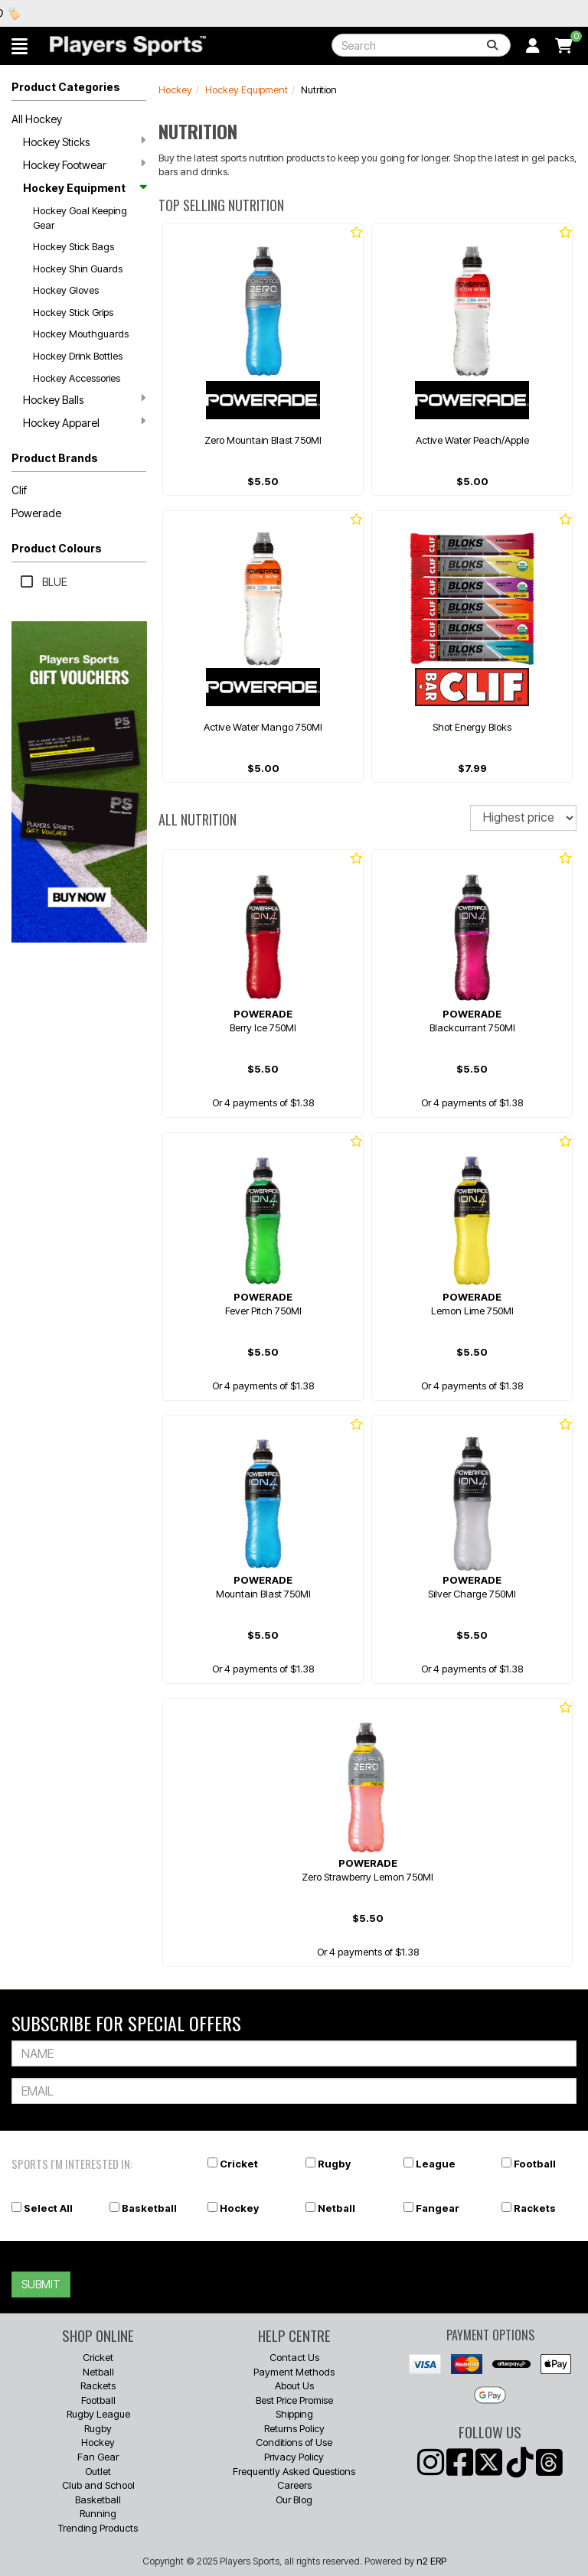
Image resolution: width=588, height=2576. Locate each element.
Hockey (175, 89)
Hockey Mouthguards (81, 333)
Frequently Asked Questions (294, 2471)
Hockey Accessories (76, 378)
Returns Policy (294, 2428)
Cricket (239, 2164)
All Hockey (36, 118)
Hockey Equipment (84, 187)
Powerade (36, 512)
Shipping (294, 2414)
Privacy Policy (294, 2457)
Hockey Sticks (84, 141)
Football (535, 2164)
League (436, 2164)
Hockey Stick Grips (73, 312)
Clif (19, 490)
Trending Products (98, 2528)
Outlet (98, 2471)
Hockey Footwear (84, 164)
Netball (336, 2208)
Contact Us (294, 2357)
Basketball (149, 2208)
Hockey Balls (84, 399)
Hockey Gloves (66, 290)
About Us (294, 2385)
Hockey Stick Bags (73, 246)
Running (98, 2513)
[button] (19, 46)
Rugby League (98, 2414)
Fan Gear (98, 2457)
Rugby (334, 2164)
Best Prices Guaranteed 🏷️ (97, 13)
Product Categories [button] (65, 86)
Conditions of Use (294, 2442)
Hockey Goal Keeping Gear (80, 217)
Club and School (98, 2485)
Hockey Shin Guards (77, 268)
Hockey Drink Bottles (77, 356)
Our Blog (294, 2499)
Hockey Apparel (84, 422)
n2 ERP (431, 2561)
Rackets (535, 2208)
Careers (294, 2485)
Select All (48, 2208)
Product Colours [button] (56, 548)
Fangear (437, 2208)
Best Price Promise (294, 2400)
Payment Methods (294, 2372)
